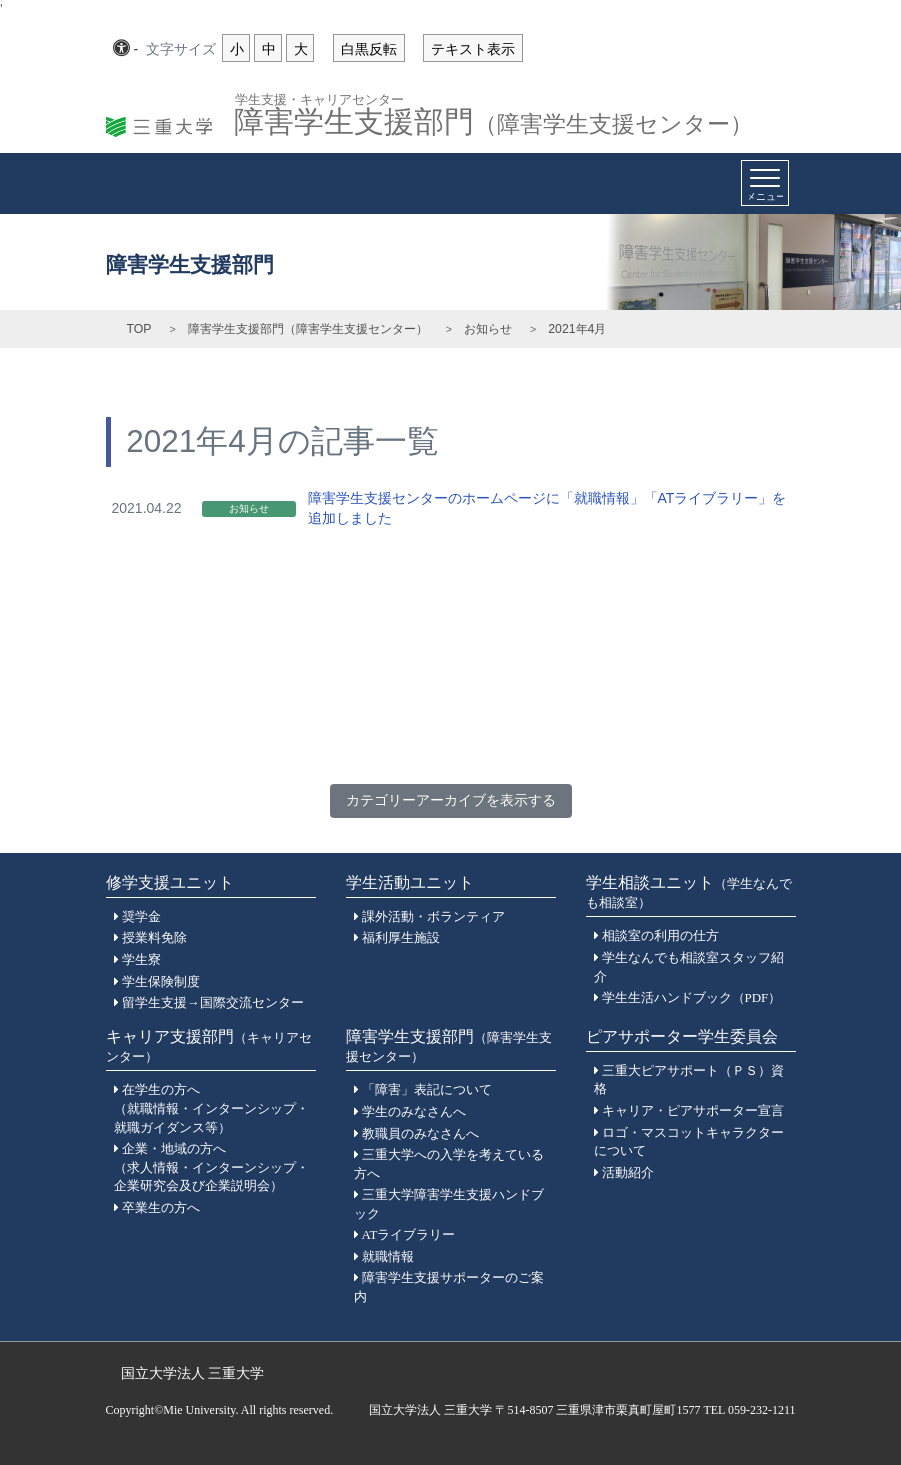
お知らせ (488, 329)
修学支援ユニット (170, 882)
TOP (139, 329)
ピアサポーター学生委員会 (682, 1036)
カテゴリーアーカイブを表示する (451, 800)
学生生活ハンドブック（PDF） (692, 997)
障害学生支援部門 (493, 116)
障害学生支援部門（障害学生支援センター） (308, 329)
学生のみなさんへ (414, 1111)
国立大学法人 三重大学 (193, 1373)
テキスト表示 (473, 49)
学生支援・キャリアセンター (319, 98)
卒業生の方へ (161, 1207)
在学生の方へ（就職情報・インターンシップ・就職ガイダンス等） (211, 1108)
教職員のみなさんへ (420, 1133)
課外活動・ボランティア (433, 916)
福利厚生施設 (401, 937)
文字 (181, 50)
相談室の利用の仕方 (660, 935)
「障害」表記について (427, 1089)
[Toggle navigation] (765, 183)
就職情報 (388, 1256)
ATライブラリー (409, 1234)
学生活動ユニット (410, 882)
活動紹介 (628, 1172)
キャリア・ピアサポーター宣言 (693, 1110)
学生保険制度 (161, 981)
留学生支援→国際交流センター (213, 1002)
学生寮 (141, 959)
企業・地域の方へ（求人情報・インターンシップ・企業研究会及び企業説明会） (211, 1167)
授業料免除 (154, 937)
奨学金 (141, 916)
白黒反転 (369, 49)
